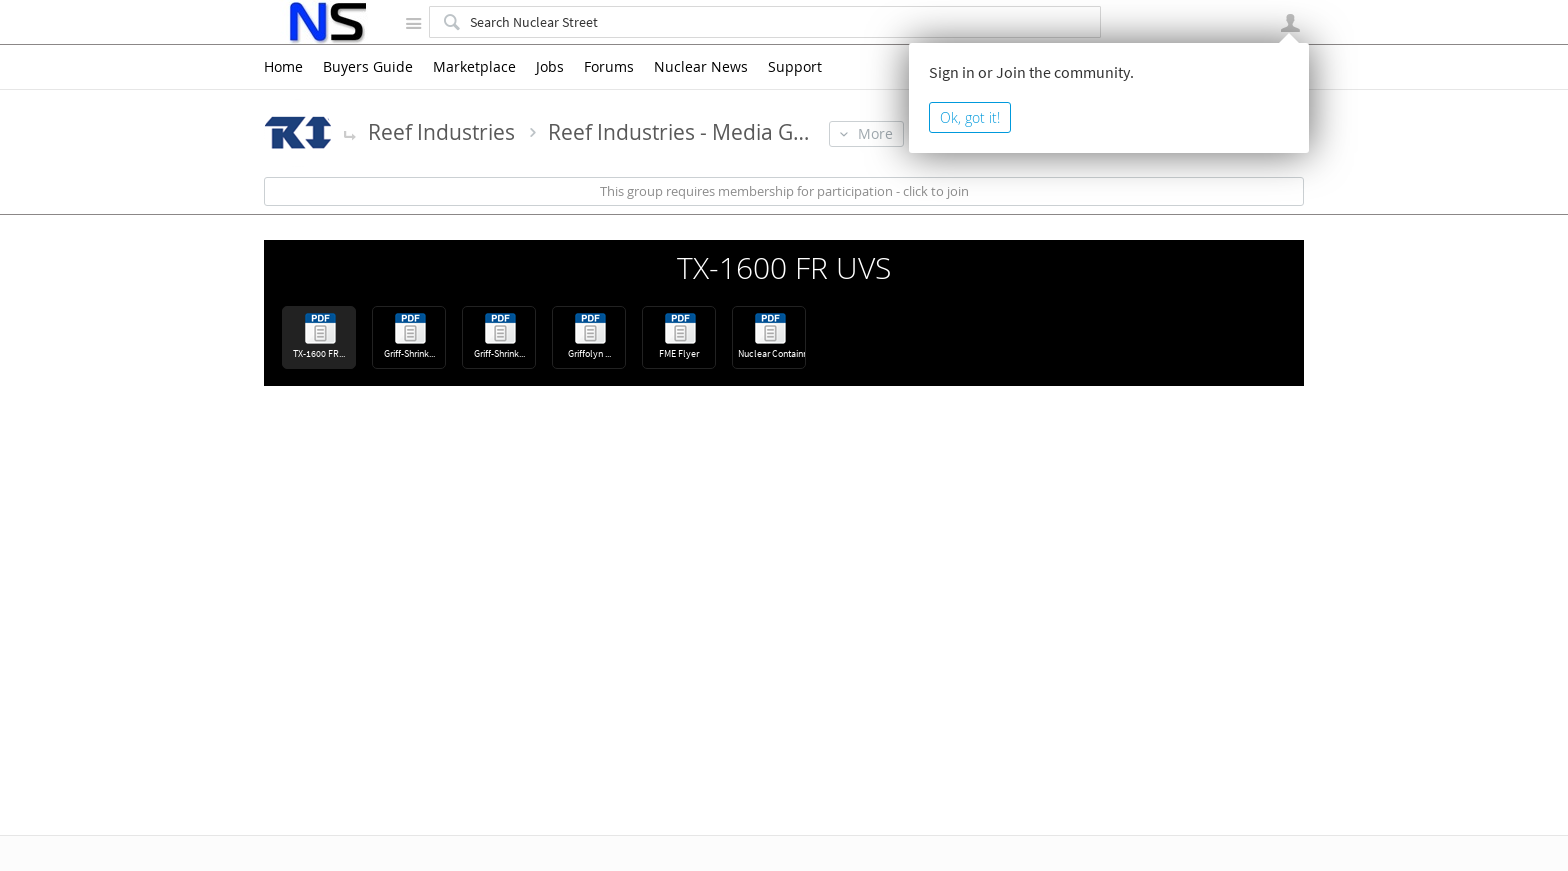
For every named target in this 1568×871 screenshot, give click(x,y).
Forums (609, 67)
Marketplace (474, 67)
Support (795, 67)
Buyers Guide (368, 67)
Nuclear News (701, 67)
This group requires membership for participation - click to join (784, 191)
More (350, 134)
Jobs (550, 67)
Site (413, 23)
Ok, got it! (970, 117)
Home (283, 67)
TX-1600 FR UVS (784, 268)
